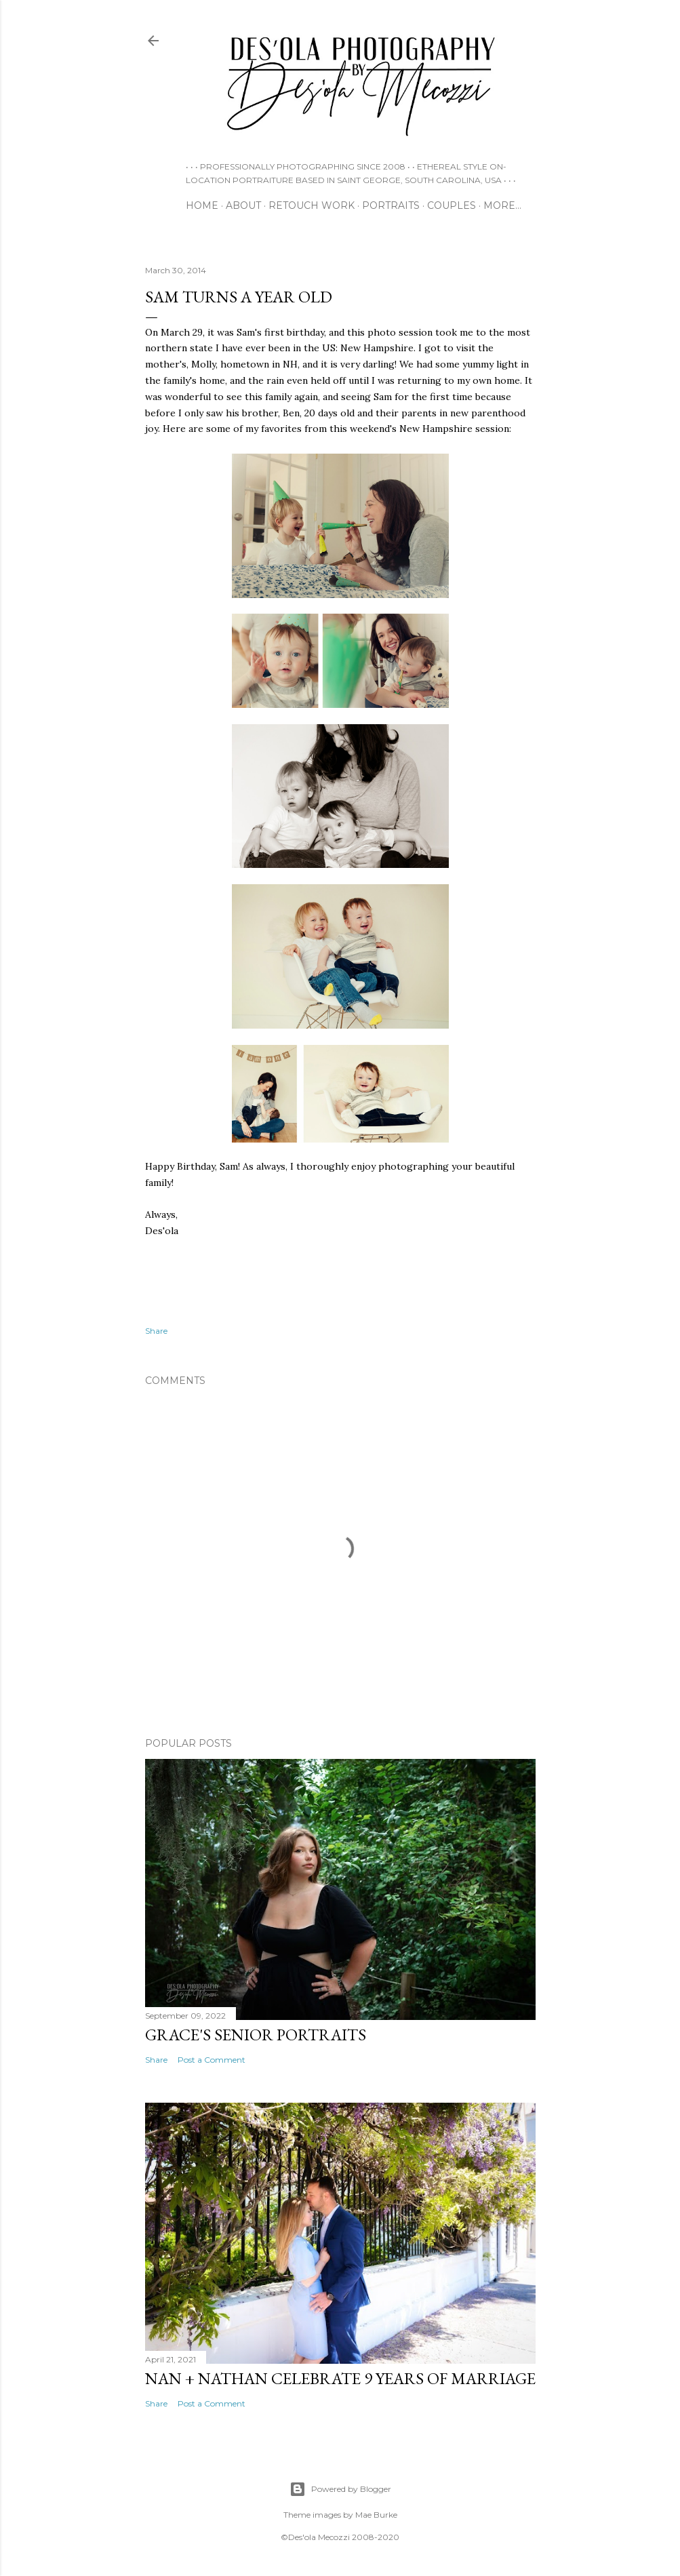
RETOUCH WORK (311, 205)
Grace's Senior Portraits (255, 2034)
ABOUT (243, 205)
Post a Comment (211, 2060)
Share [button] (156, 1331)
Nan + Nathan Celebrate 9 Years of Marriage (340, 2378)
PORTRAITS (391, 205)
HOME (202, 205)
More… (502, 205)
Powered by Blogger (340, 2489)
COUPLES (451, 205)
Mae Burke (376, 2515)
